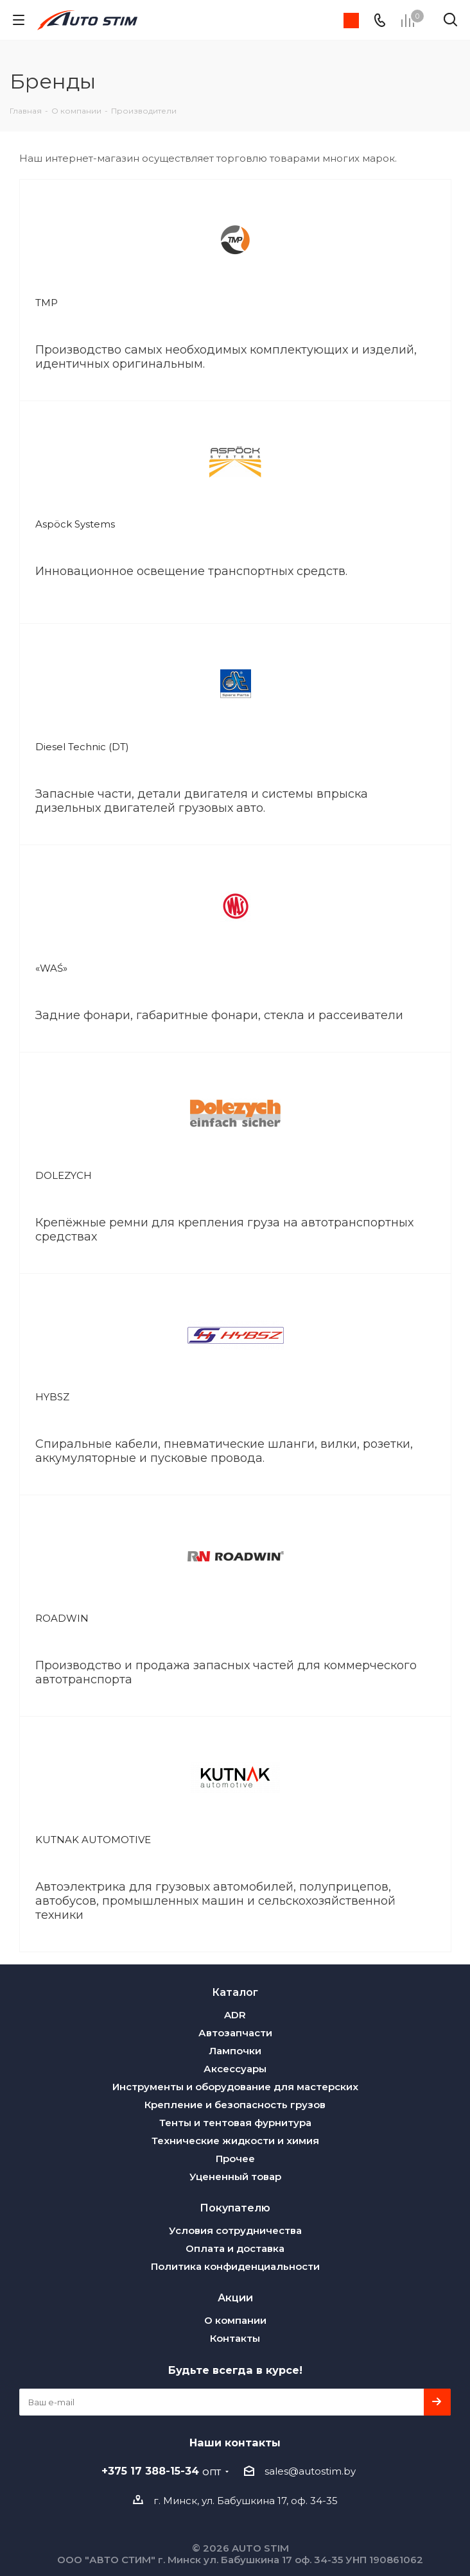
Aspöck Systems (75, 524)
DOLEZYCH (63, 1175)
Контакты (235, 2338)
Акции (235, 2297)
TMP (46, 302)
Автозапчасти (235, 2033)
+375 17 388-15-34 (161, 2470)
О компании (235, 2320)
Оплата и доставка (235, 2248)
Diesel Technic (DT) (82, 747)
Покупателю (235, 2207)
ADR (235, 2015)
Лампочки (235, 2051)
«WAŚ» (51, 968)
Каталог (235, 1992)
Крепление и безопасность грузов (235, 2105)
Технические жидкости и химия (235, 2140)
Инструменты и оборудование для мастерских (235, 2087)
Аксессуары (235, 2069)
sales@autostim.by (310, 2471)
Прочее (235, 2158)
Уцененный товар (235, 2176)
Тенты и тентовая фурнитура (235, 2123)
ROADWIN (62, 1618)
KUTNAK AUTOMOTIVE (93, 1839)
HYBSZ (52, 1397)
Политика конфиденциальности (235, 2266)
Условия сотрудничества (235, 2230)
